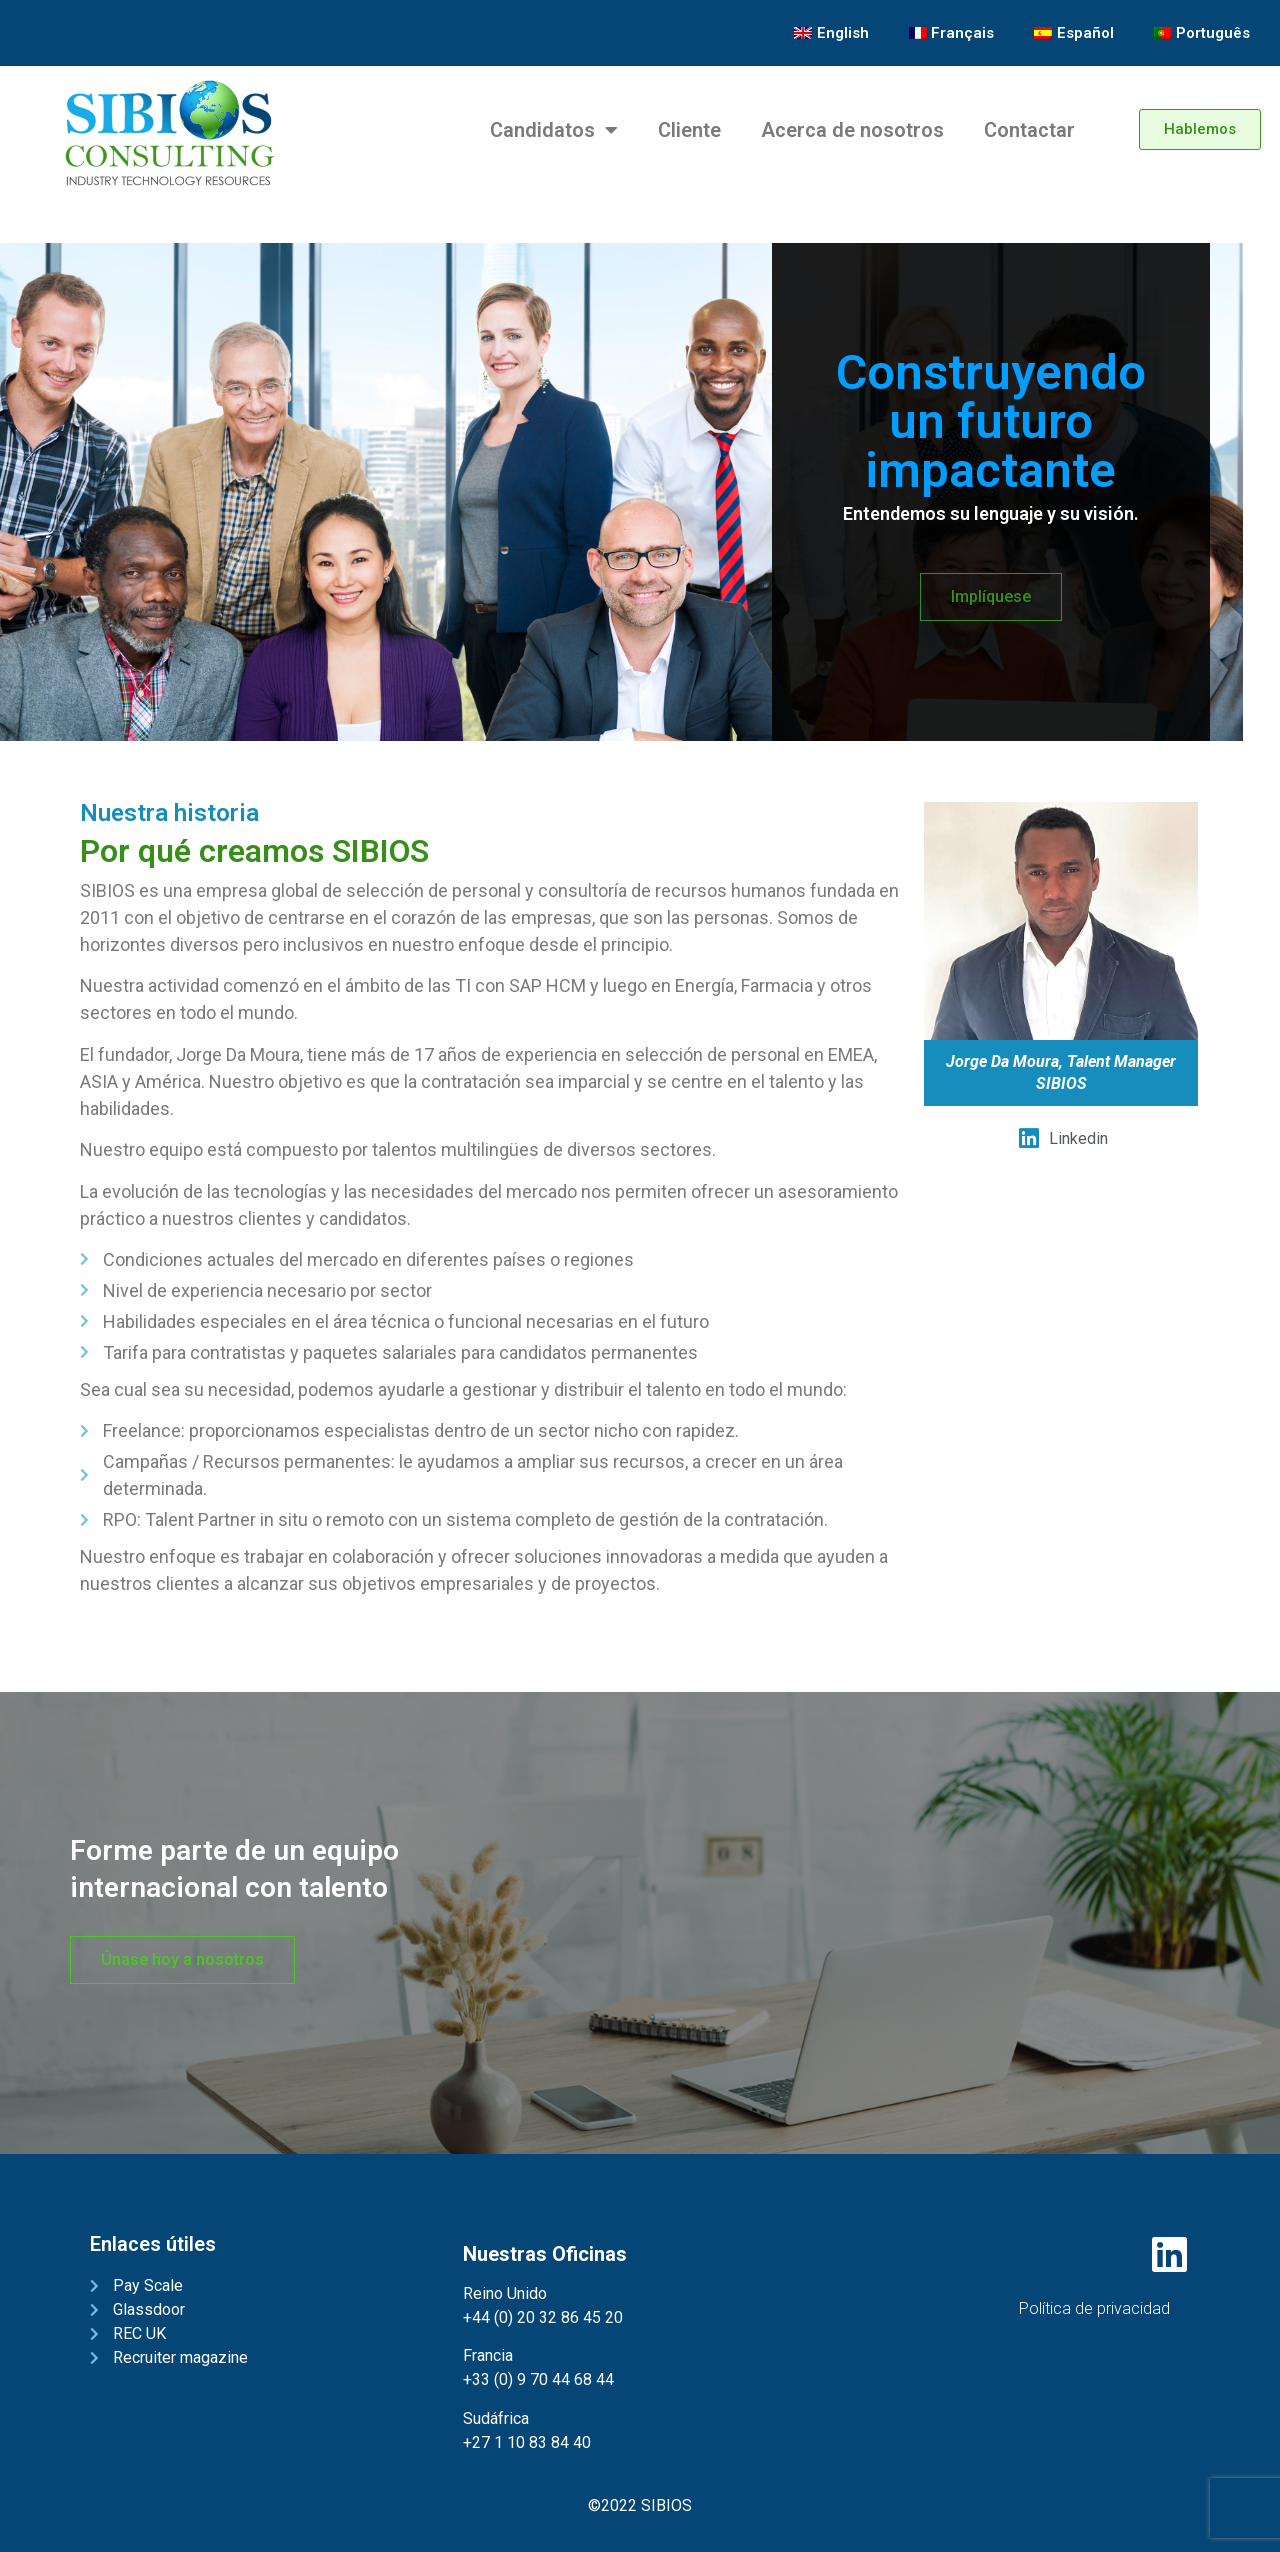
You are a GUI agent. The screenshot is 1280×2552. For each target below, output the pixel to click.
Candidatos (554, 130)
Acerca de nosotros (852, 130)
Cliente (689, 130)
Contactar (1029, 130)
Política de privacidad (1094, 2308)
